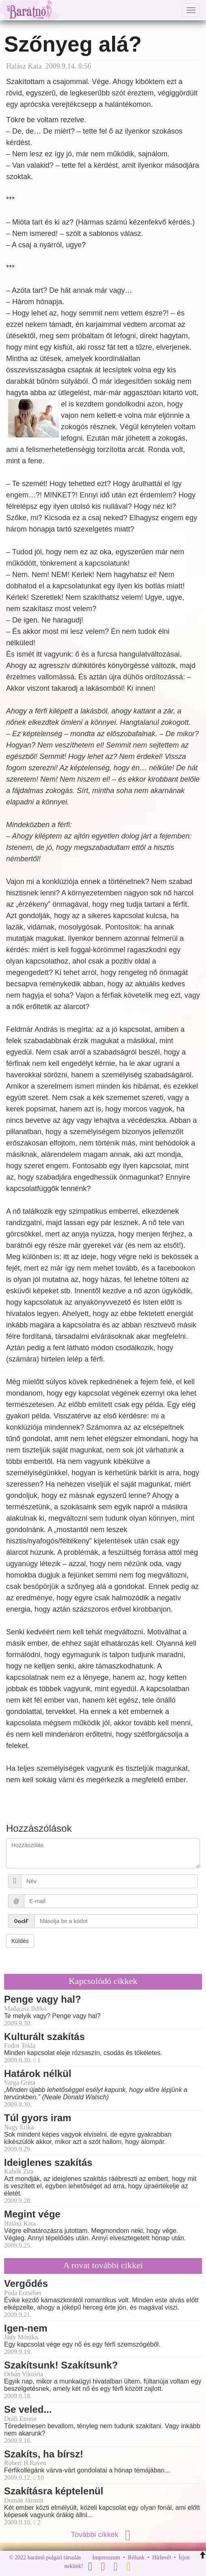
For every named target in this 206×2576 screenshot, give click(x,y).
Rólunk (136, 2557)
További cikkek (103, 2535)
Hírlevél (161, 2557)
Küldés (20, 1941)
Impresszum (106, 2557)
